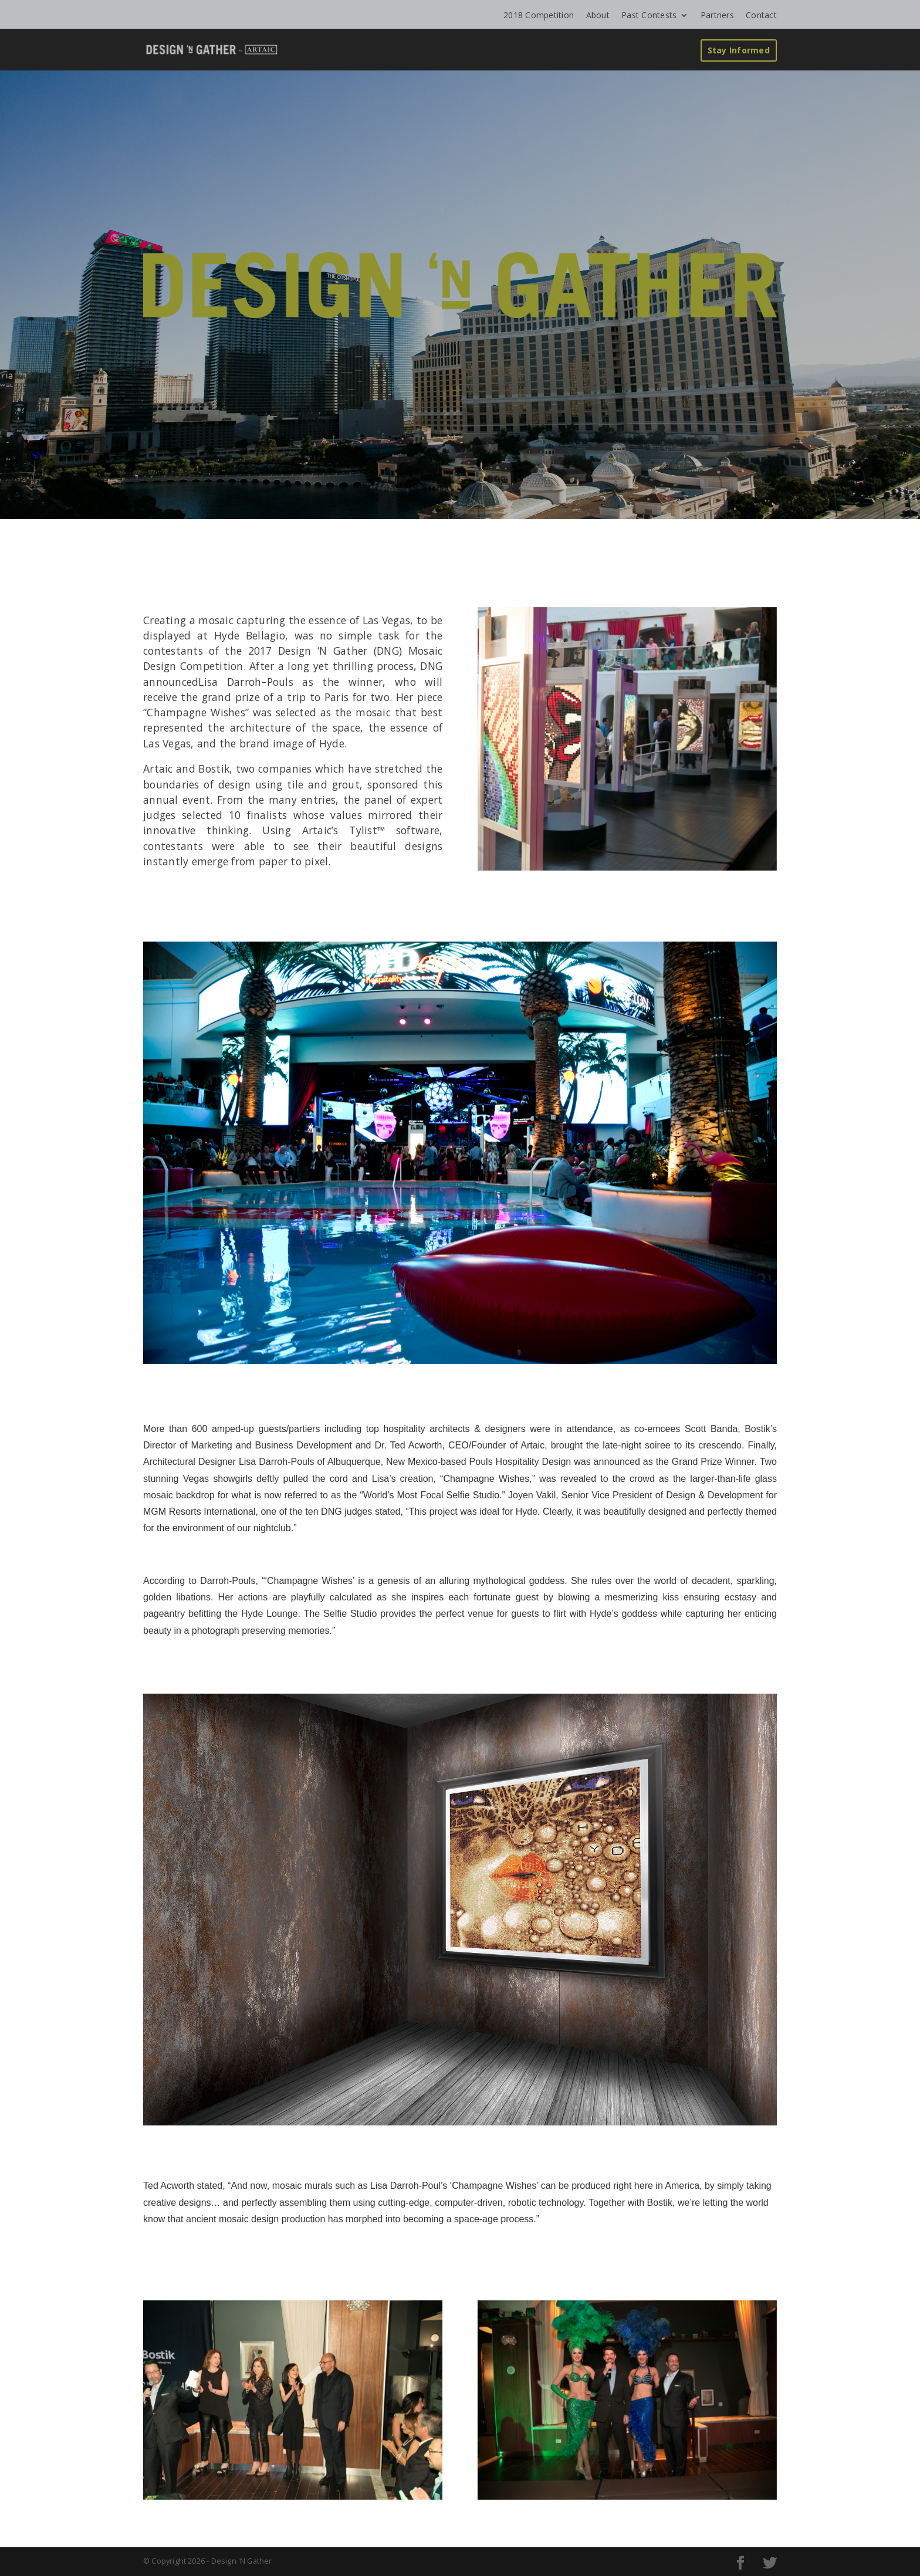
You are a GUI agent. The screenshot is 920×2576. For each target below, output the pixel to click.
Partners (717, 15)
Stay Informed (739, 50)
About (598, 15)
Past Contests (649, 15)
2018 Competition (538, 15)
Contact (761, 15)
